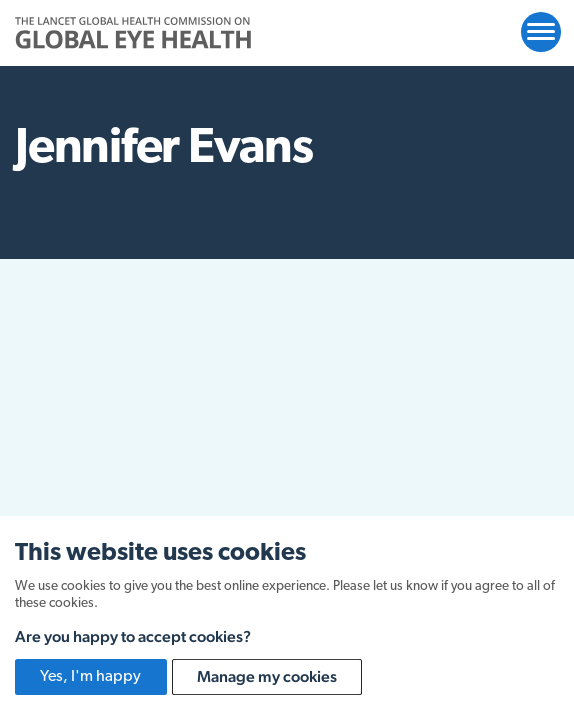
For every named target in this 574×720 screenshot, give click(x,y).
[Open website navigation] (541, 32)
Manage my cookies (267, 676)
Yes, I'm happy (90, 677)
